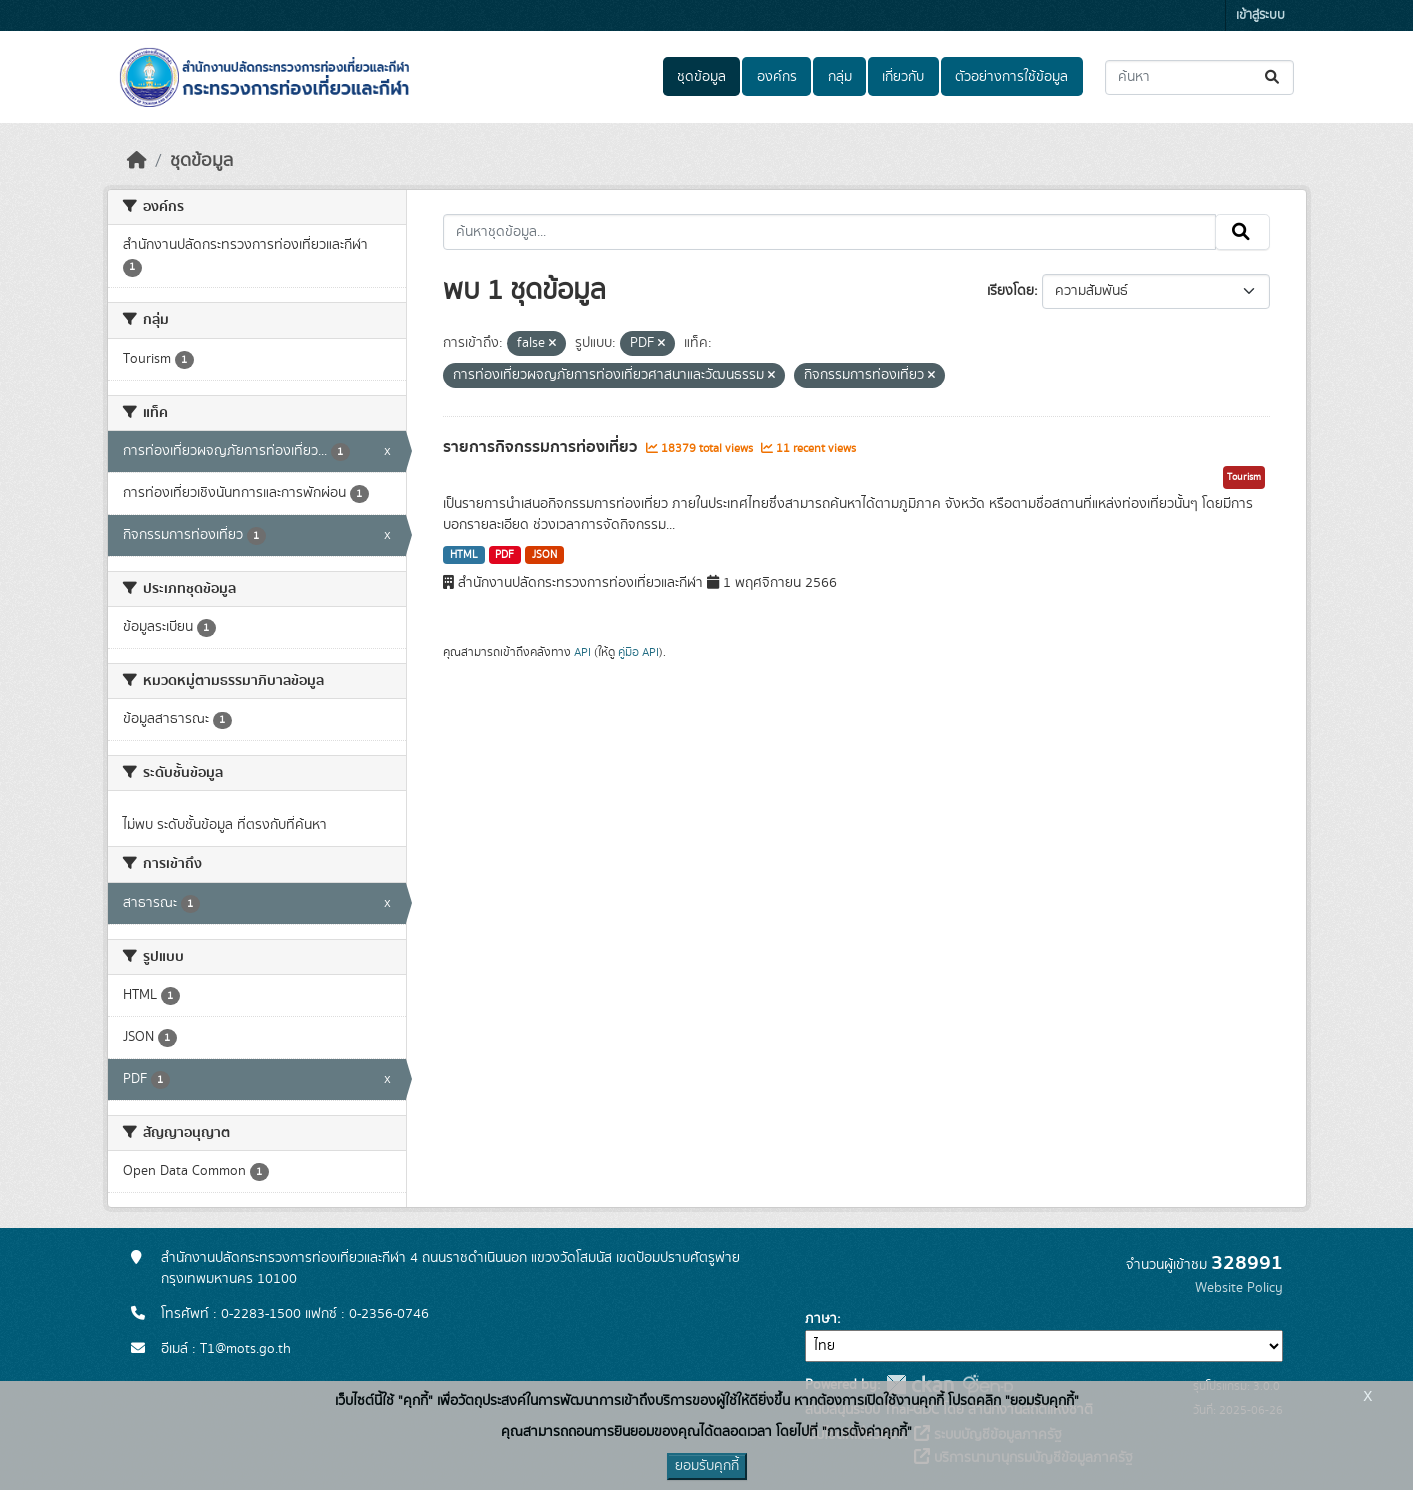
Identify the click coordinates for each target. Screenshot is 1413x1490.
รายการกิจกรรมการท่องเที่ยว (542, 447)
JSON (544, 555)
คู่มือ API (638, 652)
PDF (504, 555)
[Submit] (1273, 77)
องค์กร (777, 77)
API (582, 652)
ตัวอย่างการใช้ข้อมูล (1011, 77)
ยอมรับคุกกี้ (707, 1466)
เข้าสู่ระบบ (1260, 15)
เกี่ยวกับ (903, 77)
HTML (464, 555)
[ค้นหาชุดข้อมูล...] (1199, 77)
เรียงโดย (1010, 291)
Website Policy (1239, 1288)
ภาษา (821, 1319)
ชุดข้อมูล (701, 77)
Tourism (1244, 477)
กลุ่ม (840, 77)
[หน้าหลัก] (137, 161)
